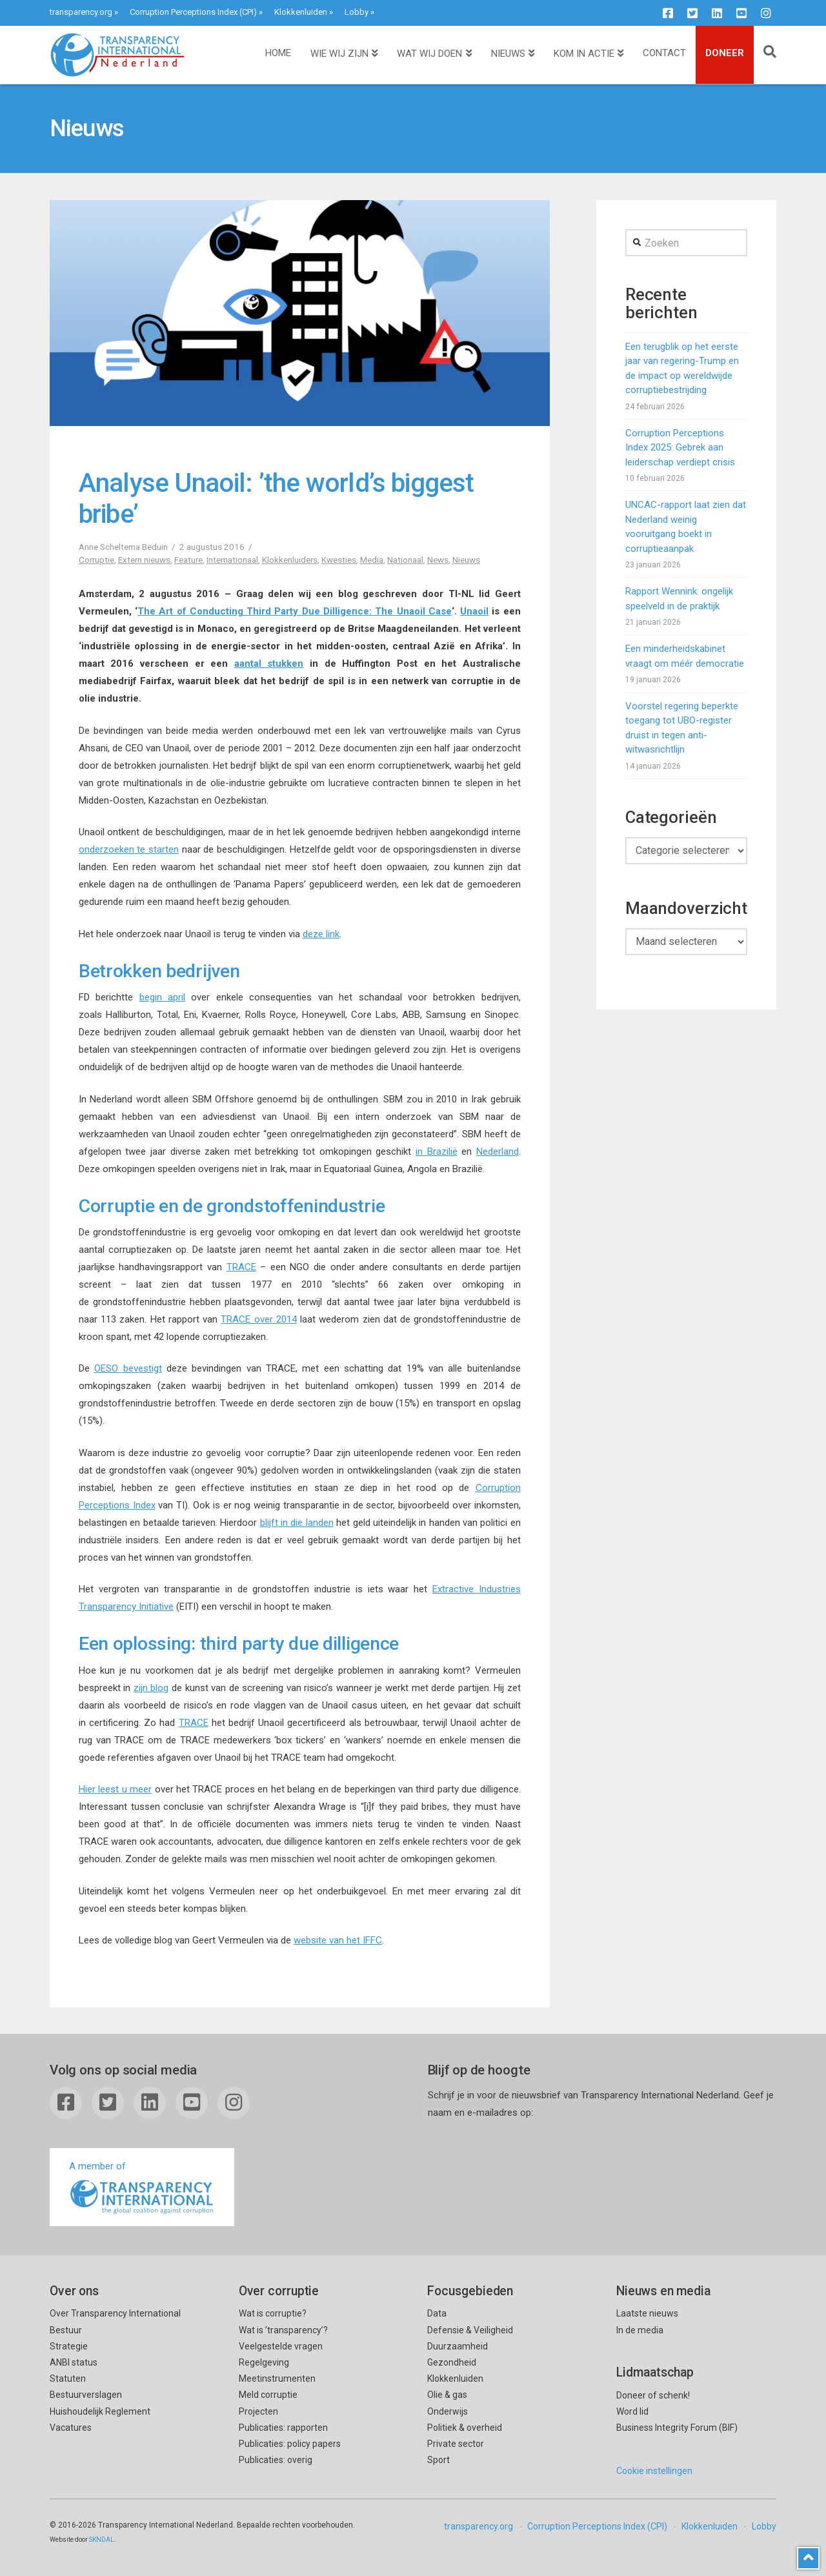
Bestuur (66, 2330)
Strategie (69, 2346)
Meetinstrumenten (277, 2378)
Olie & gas (447, 2394)
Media (371, 559)
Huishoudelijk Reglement (100, 2411)
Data (437, 2313)
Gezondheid (451, 2362)
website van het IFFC (338, 1940)
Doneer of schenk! (653, 2395)
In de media (639, 2330)
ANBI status (73, 2362)
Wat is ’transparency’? (283, 2330)
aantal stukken (269, 663)
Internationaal (232, 559)
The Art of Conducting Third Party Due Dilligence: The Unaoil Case (294, 611)
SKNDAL (101, 2539)
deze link (321, 934)
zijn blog (151, 1688)
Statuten (68, 2378)
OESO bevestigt (127, 1368)
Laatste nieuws (647, 2313)
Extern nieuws (144, 559)
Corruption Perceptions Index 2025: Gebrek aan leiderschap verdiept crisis (680, 447)
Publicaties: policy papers (290, 2444)
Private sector (455, 2444)
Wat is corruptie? (273, 2313)
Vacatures (71, 2427)
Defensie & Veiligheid (470, 2330)
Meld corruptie (268, 2394)
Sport (438, 2460)
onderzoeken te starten (129, 849)
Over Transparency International (115, 2313)
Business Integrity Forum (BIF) (677, 2427)
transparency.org (81, 12)
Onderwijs (447, 2411)
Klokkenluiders (289, 559)
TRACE (241, 1267)
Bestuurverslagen (86, 2394)
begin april (162, 997)
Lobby (356, 12)
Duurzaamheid (457, 2346)
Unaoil (474, 611)
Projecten (258, 2411)
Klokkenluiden (300, 12)
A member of (142, 2188)
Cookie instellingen (654, 2471)
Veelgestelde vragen (281, 2346)
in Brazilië (437, 1151)
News (437, 559)
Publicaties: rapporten (283, 2427)
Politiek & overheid (464, 2427)
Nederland (497, 1151)
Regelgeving (264, 2362)
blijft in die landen (297, 1522)
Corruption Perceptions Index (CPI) (193, 12)
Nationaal (405, 559)
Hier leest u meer (115, 1789)
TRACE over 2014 (259, 1319)
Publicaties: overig (275, 2460)
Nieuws (466, 559)
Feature (188, 559)
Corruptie (96, 559)
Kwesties (338, 559)
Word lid (632, 2411)
